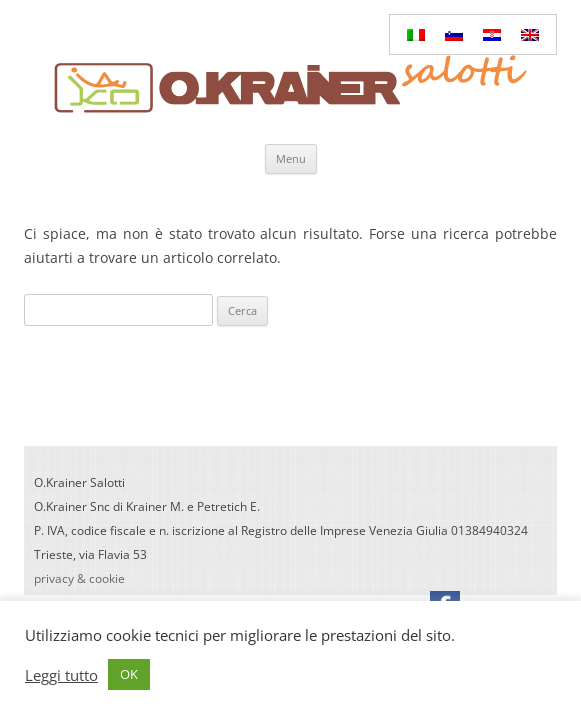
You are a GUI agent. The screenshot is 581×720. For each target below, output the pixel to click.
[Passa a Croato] (492, 34)
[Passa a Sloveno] (454, 34)
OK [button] (129, 674)
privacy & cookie (79, 578)
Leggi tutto (61, 675)
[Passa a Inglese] (530, 34)
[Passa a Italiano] (416, 34)
